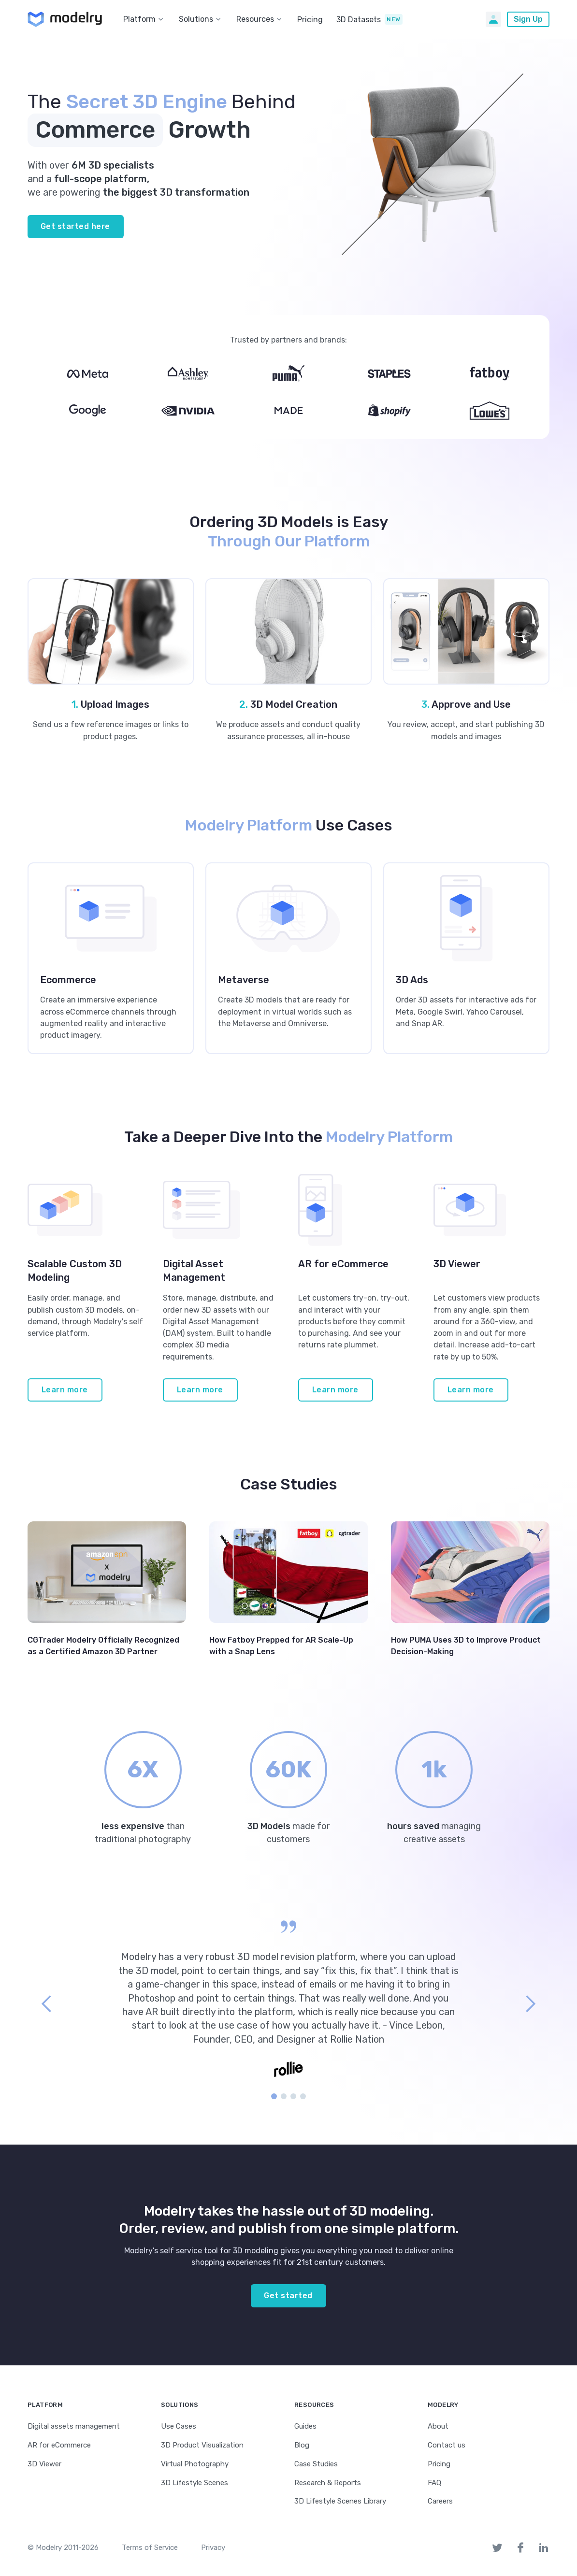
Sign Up (528, 19)
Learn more (65, 1389)
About (438, 2426)
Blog (301, 2445)
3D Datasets (358, 19)
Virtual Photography (195, 2464)
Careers (440, 2501)
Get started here (75, 226)
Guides (305, 2426)
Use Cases (178, 2426)
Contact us (446, 2445)
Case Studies (316, 2464)
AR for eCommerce (59, 2445)
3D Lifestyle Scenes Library (340, 2501)
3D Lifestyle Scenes (194, 2482)
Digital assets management (74, 2426)
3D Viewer (44, 2464)
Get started (288, 2295)
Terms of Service (150, 2547)
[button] (145, 19)
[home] (65, 19)
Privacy (213, 2547)
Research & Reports (327, 2482)
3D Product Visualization (202, 2445)
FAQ (434, 2482)
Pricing (310, 19)
